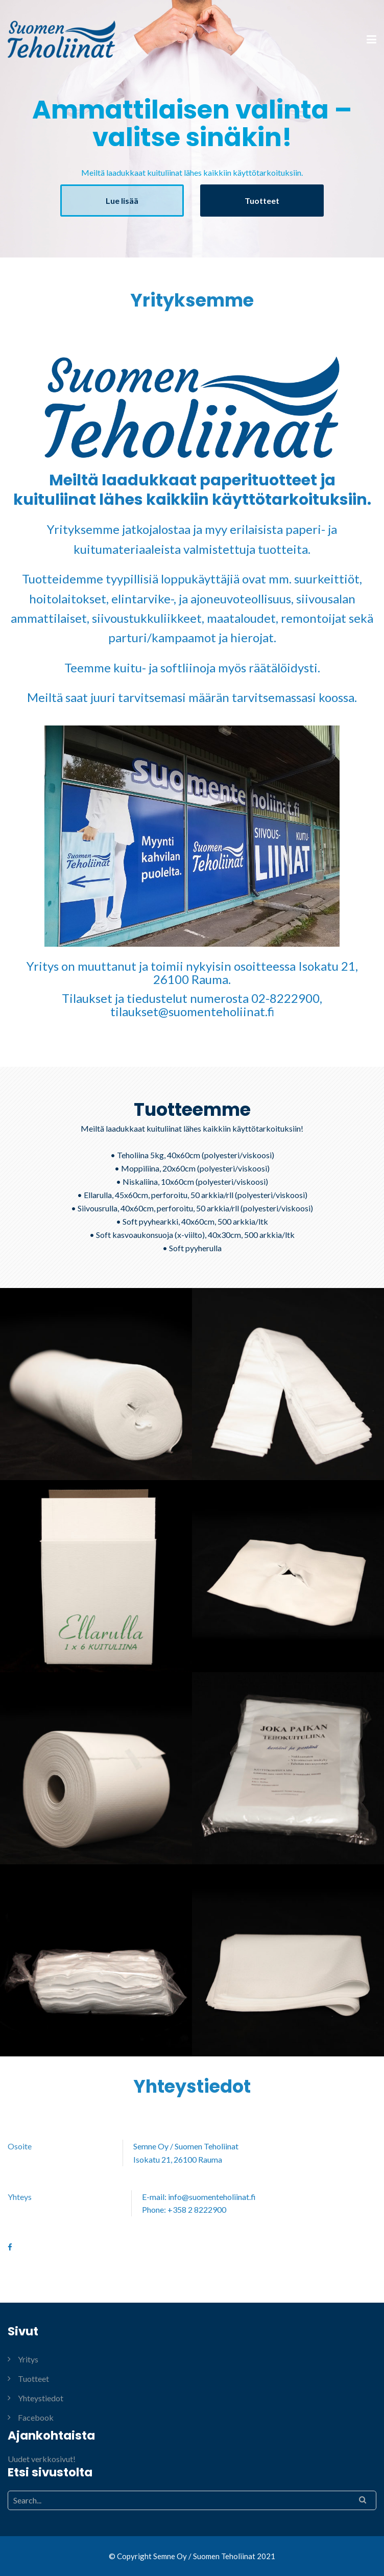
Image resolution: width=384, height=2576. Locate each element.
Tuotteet (262, 200)
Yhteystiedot (40, 2398)
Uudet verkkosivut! (42, 2459)
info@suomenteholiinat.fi (212, 2197)
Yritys (28, 2359)
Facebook (36, 2417)
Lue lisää (122, 200)
